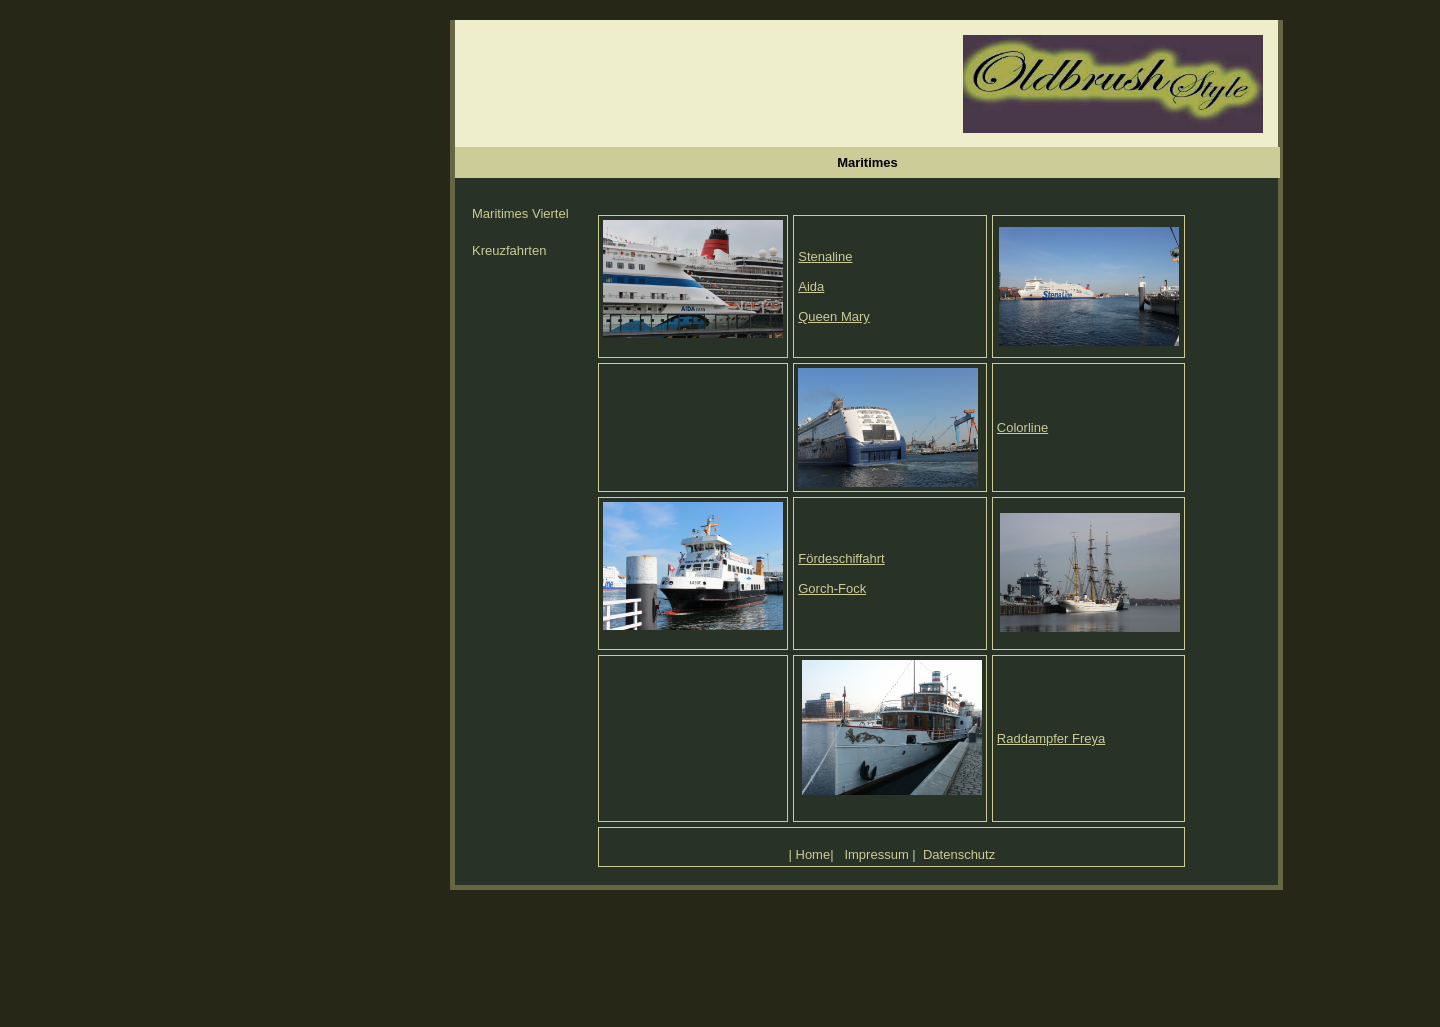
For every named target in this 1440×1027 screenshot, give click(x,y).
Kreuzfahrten (509, 250)
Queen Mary (834, 316)
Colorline (1022, 427)
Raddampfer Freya (1051, 738)
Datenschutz (959, 854)
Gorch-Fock (832, 588)
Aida (811, 286)
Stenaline (825, 256)
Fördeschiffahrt (841, 558)
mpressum (878, 854)
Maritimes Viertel (520, 213)
